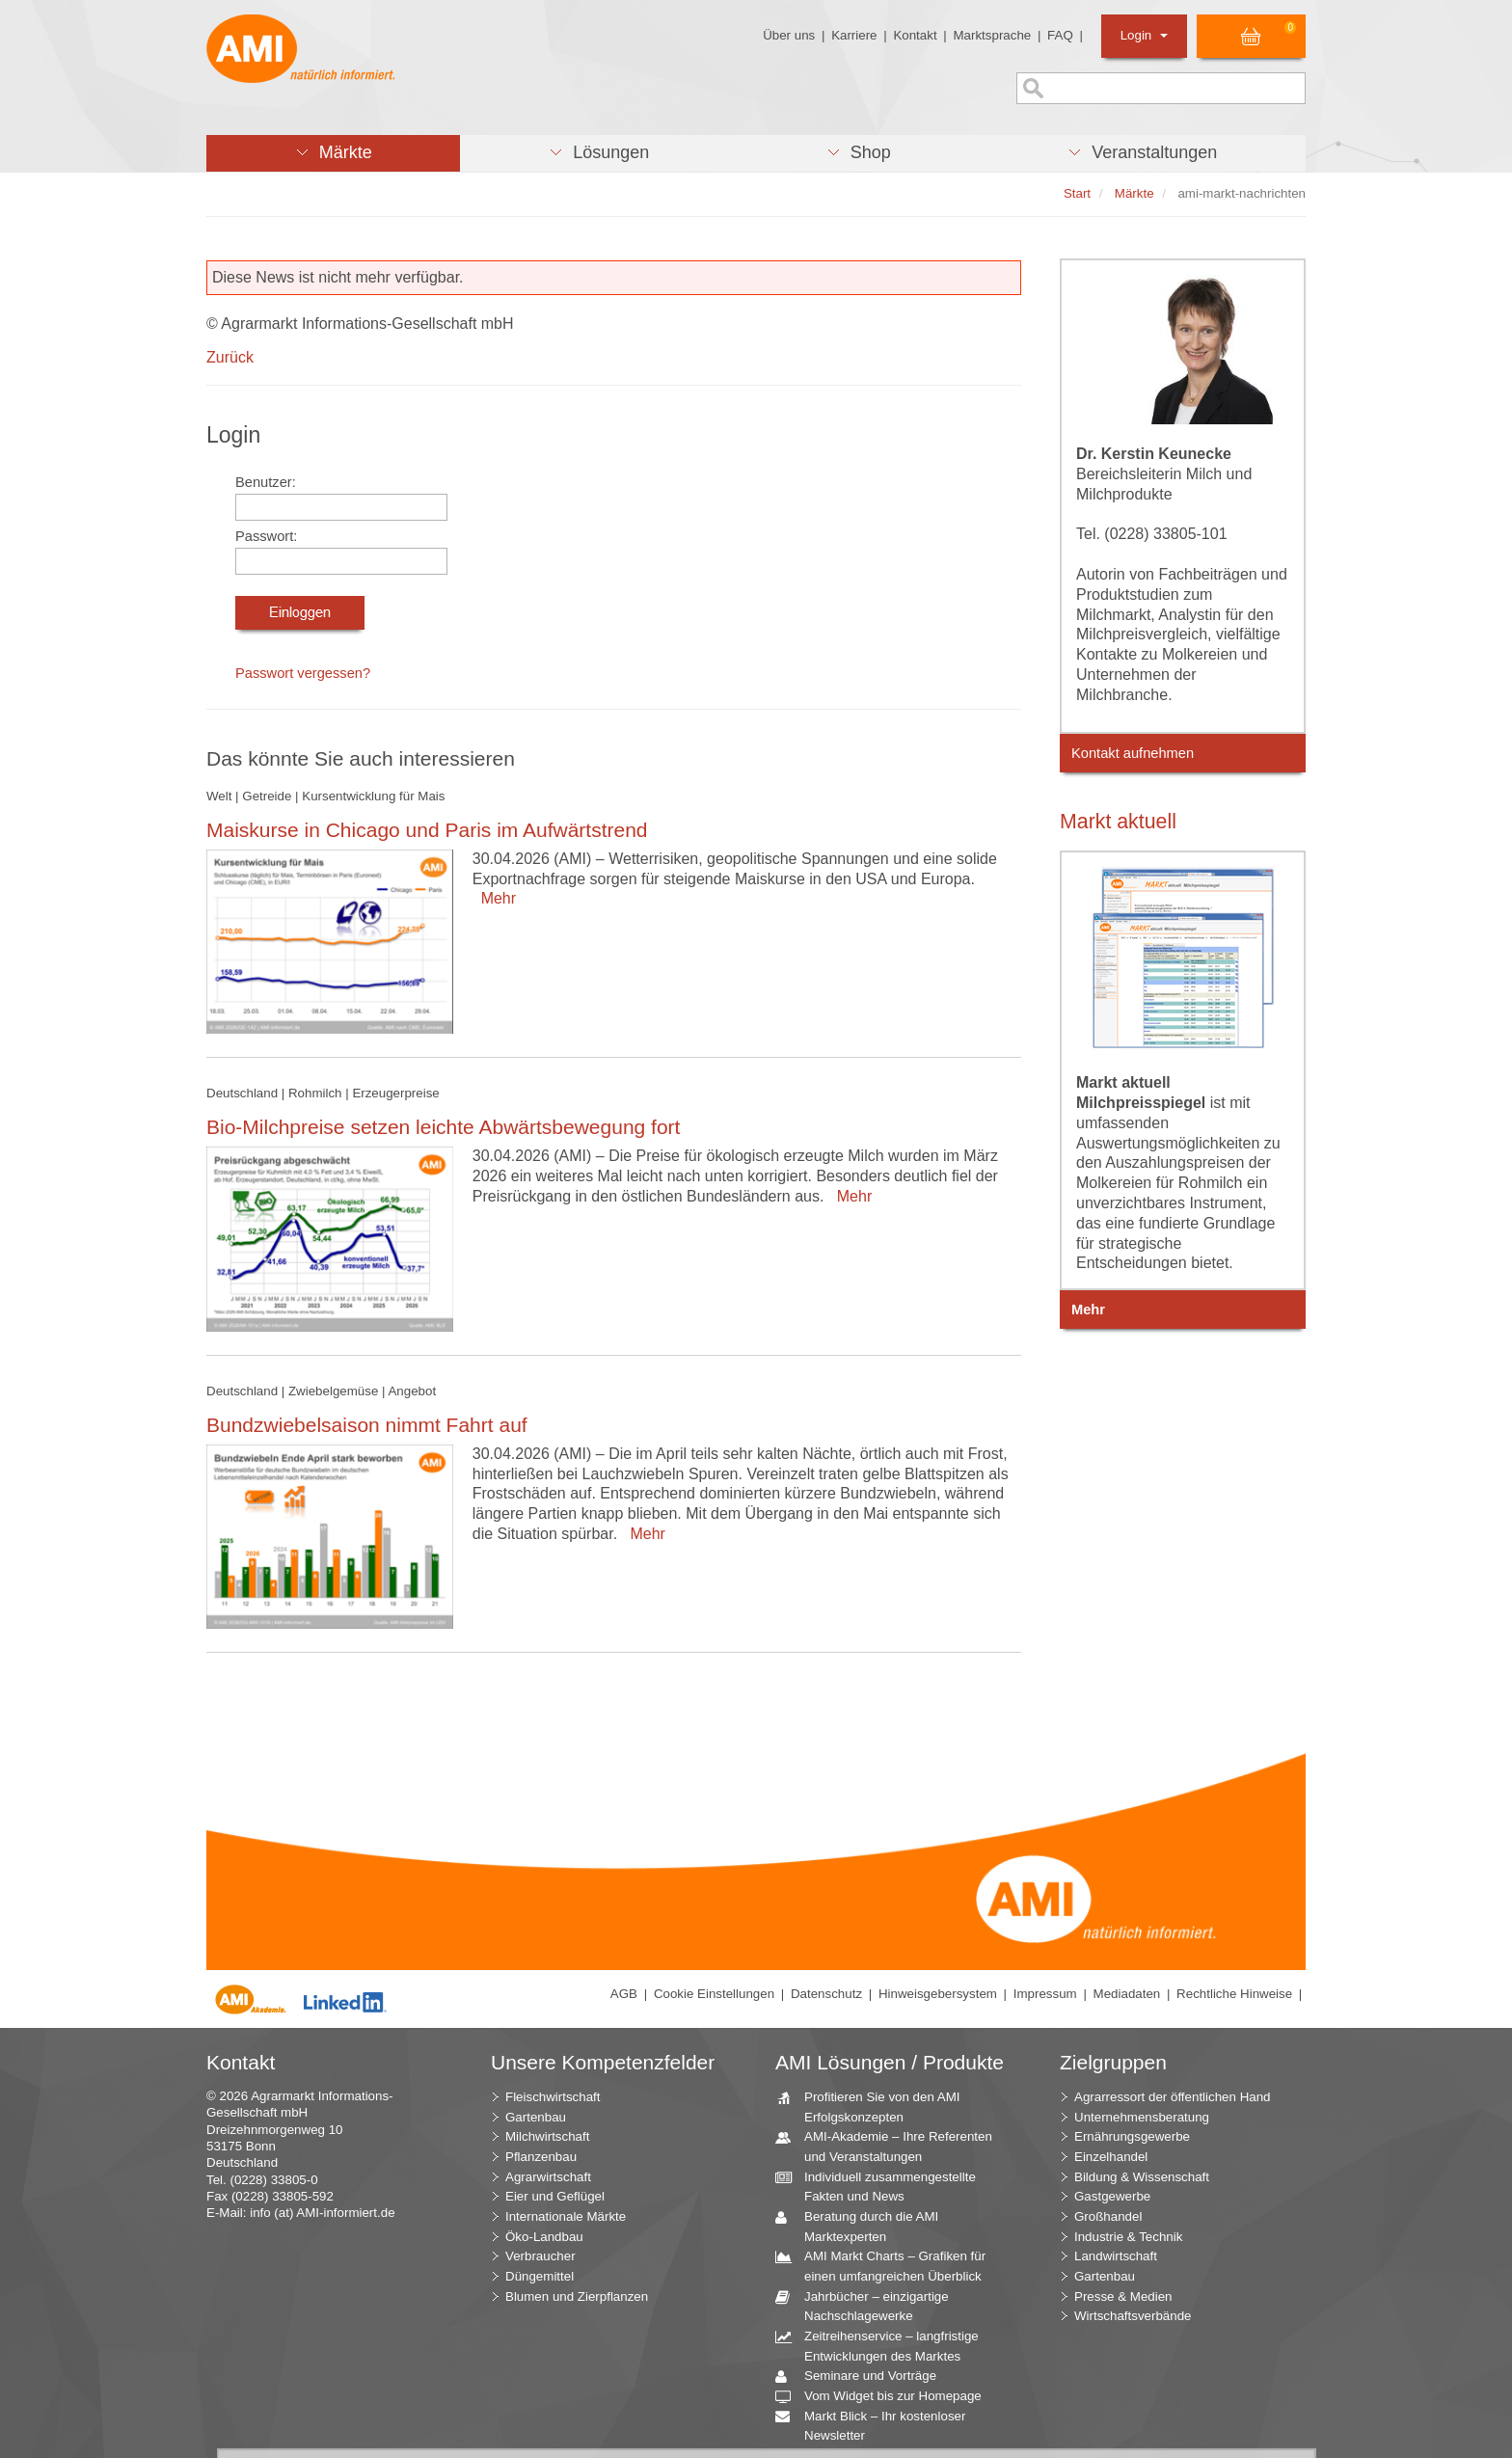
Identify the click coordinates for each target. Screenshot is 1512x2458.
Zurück (230, 357)
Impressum (1045, 1993)
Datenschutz (826, 1993)
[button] (333, 153)
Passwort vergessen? (302, 673)
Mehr (494, 898)
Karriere (854, 35)
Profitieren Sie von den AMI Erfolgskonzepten (875, 2106)
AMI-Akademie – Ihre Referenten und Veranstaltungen (891, 2145)
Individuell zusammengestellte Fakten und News (883, 2186)
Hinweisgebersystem (937, 1993)
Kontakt (914, 35)
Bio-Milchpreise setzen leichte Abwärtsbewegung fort (443, 1127)
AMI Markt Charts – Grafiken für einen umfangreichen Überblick (888, 2265)
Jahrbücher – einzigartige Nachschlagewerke (869, 2305)
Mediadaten (1127, 1993)
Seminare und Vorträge (863, 2376)
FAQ (1060, 35)
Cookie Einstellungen (714, 1993)
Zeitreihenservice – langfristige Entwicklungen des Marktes (884, 2345)
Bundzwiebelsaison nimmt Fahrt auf (366, 1425)
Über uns (789, 35)
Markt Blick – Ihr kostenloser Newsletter (877, 2425)
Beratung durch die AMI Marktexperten (864, 2225)
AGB (623, 1993)
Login (1144, 35)
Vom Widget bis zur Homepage (886, 2397)
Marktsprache (992, 35)
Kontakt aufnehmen (1132, 753)
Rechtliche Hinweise (1234, 1993)
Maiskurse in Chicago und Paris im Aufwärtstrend (427, 830)
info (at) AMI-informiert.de (322, 2212)
